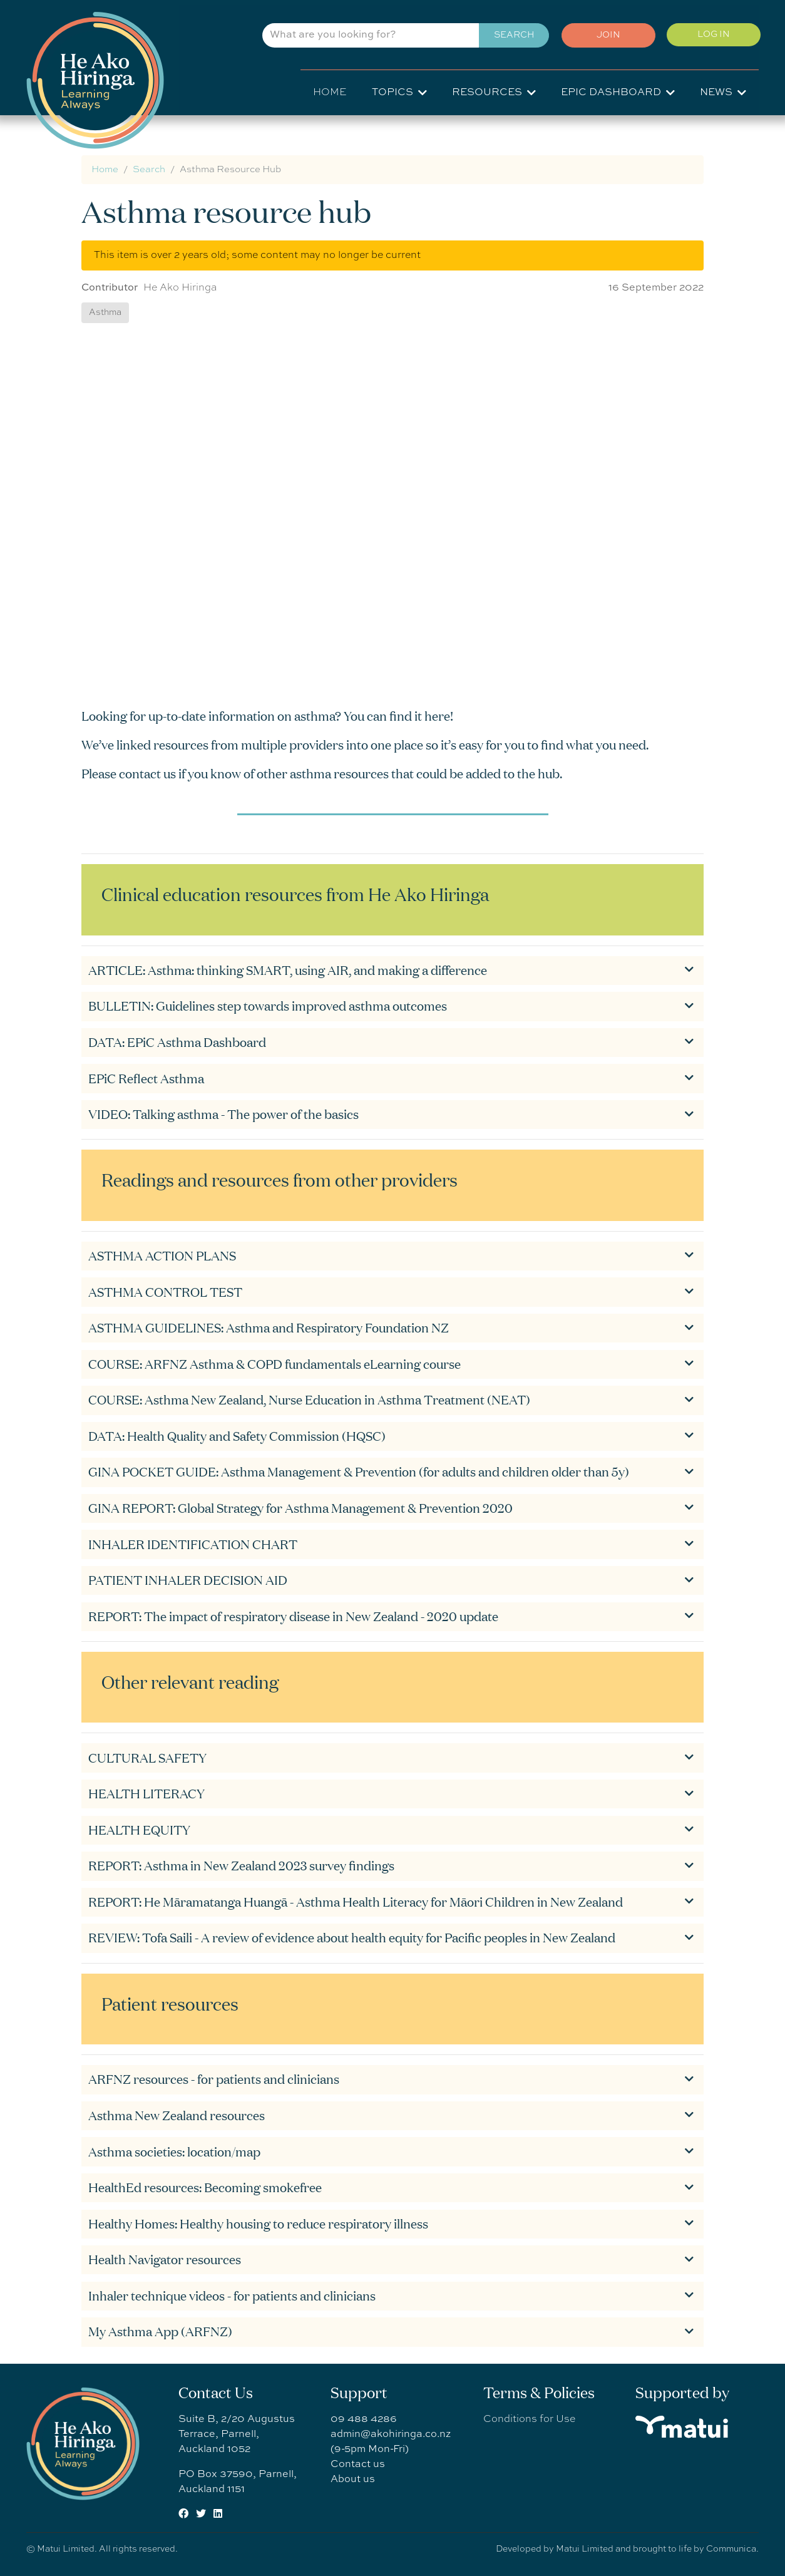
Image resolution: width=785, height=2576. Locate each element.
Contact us (358, 2465)
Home (330, 93)
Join (604, 37)
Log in (711, 36)
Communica (731, 2549)
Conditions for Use (529, 2419)
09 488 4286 (364, 2419)
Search (508, 37)
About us (353, 2480)
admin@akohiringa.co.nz (391, 2434)
